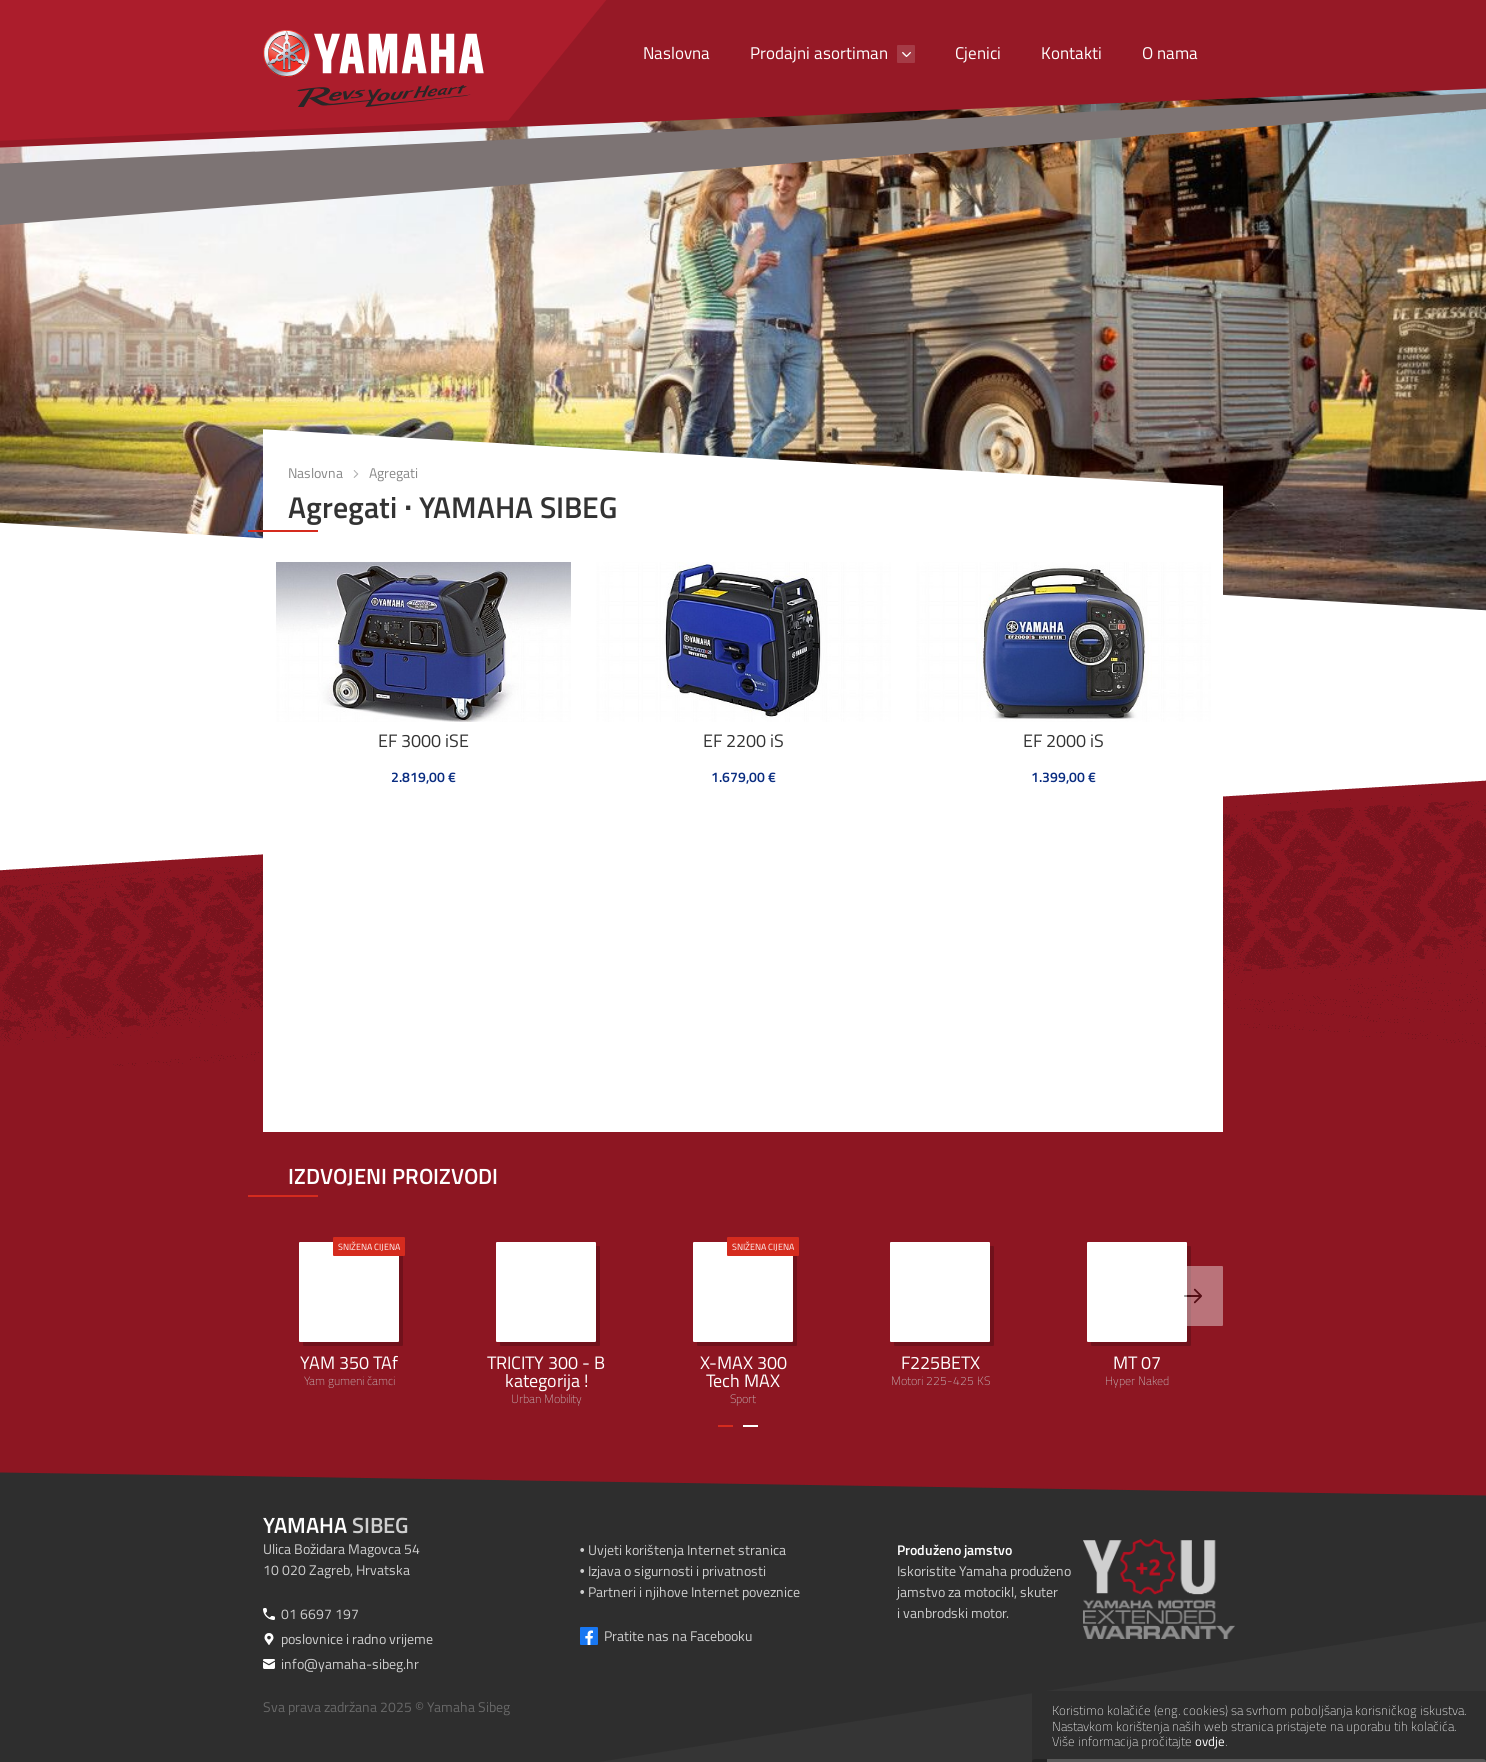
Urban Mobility (546, 1325)
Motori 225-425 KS (940, 1316)
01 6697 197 (320, 1613)
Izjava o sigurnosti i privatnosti (677, 1570)
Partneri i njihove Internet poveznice (694, 1591)
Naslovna (676, 53)
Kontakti (1071, 53)
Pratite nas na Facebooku (678, 1635)
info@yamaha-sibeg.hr (350, 1663)
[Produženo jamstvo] (1183, 1589)
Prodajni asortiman (819, 53)
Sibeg (335, 1525)
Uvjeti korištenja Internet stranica (687, 1549)
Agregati (393, 472)
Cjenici (978, 53)
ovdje (1210, 1741)
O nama (1170, 53)
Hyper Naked (1137, 1316)
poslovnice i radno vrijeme (357, 1638)
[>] (1193, 1296)
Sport (743, 1322)
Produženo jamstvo (954, 1549)
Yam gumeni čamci (349, 1313)
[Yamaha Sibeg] (373, 68)
